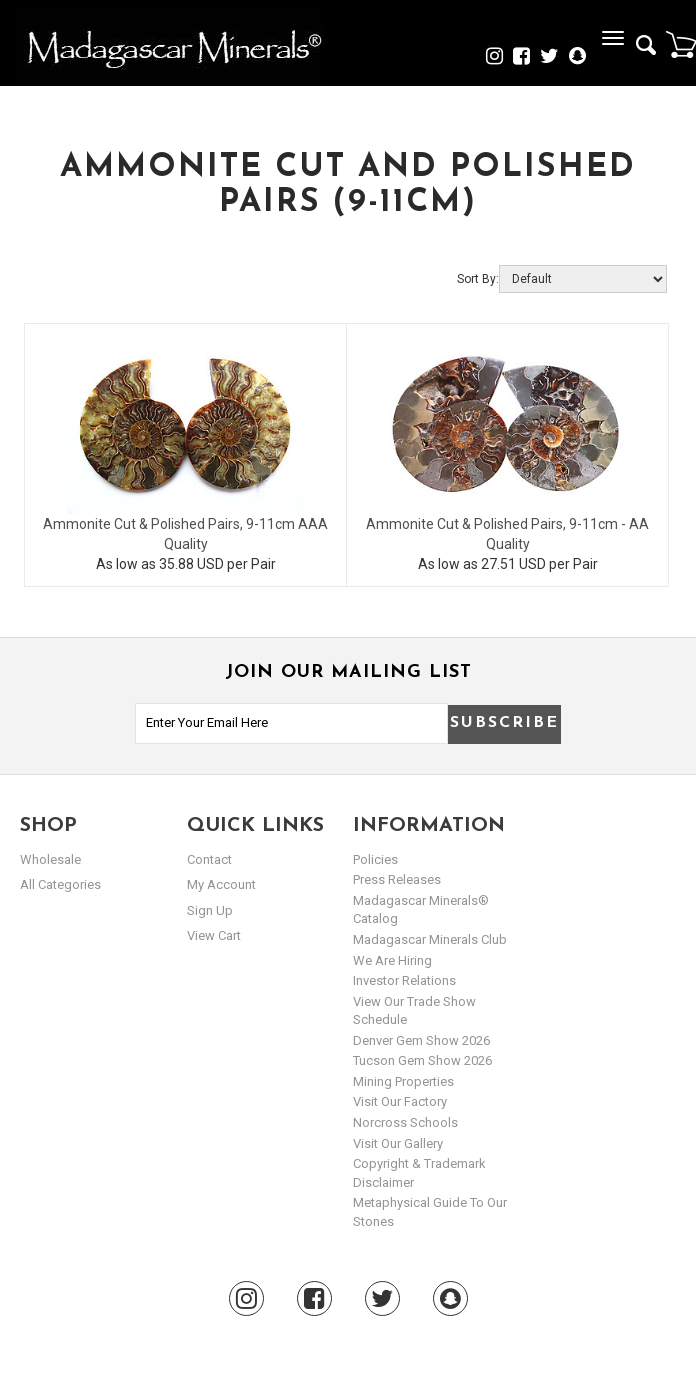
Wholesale (50, 859)
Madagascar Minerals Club (430, 939)
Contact (209, 859)
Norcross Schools (405, 1122)
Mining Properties (403, 1081)
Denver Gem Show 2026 (421, 1040)
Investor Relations (404, 980)
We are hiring (392, 960)
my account (221, 884)
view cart (214, 935)
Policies (375, 859)
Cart (681, 44)
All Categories (60, 884)
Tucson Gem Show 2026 (422, 1060)
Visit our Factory (400, 1101)
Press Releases (397, 879)
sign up (210, 910)
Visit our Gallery (398, 1143)
